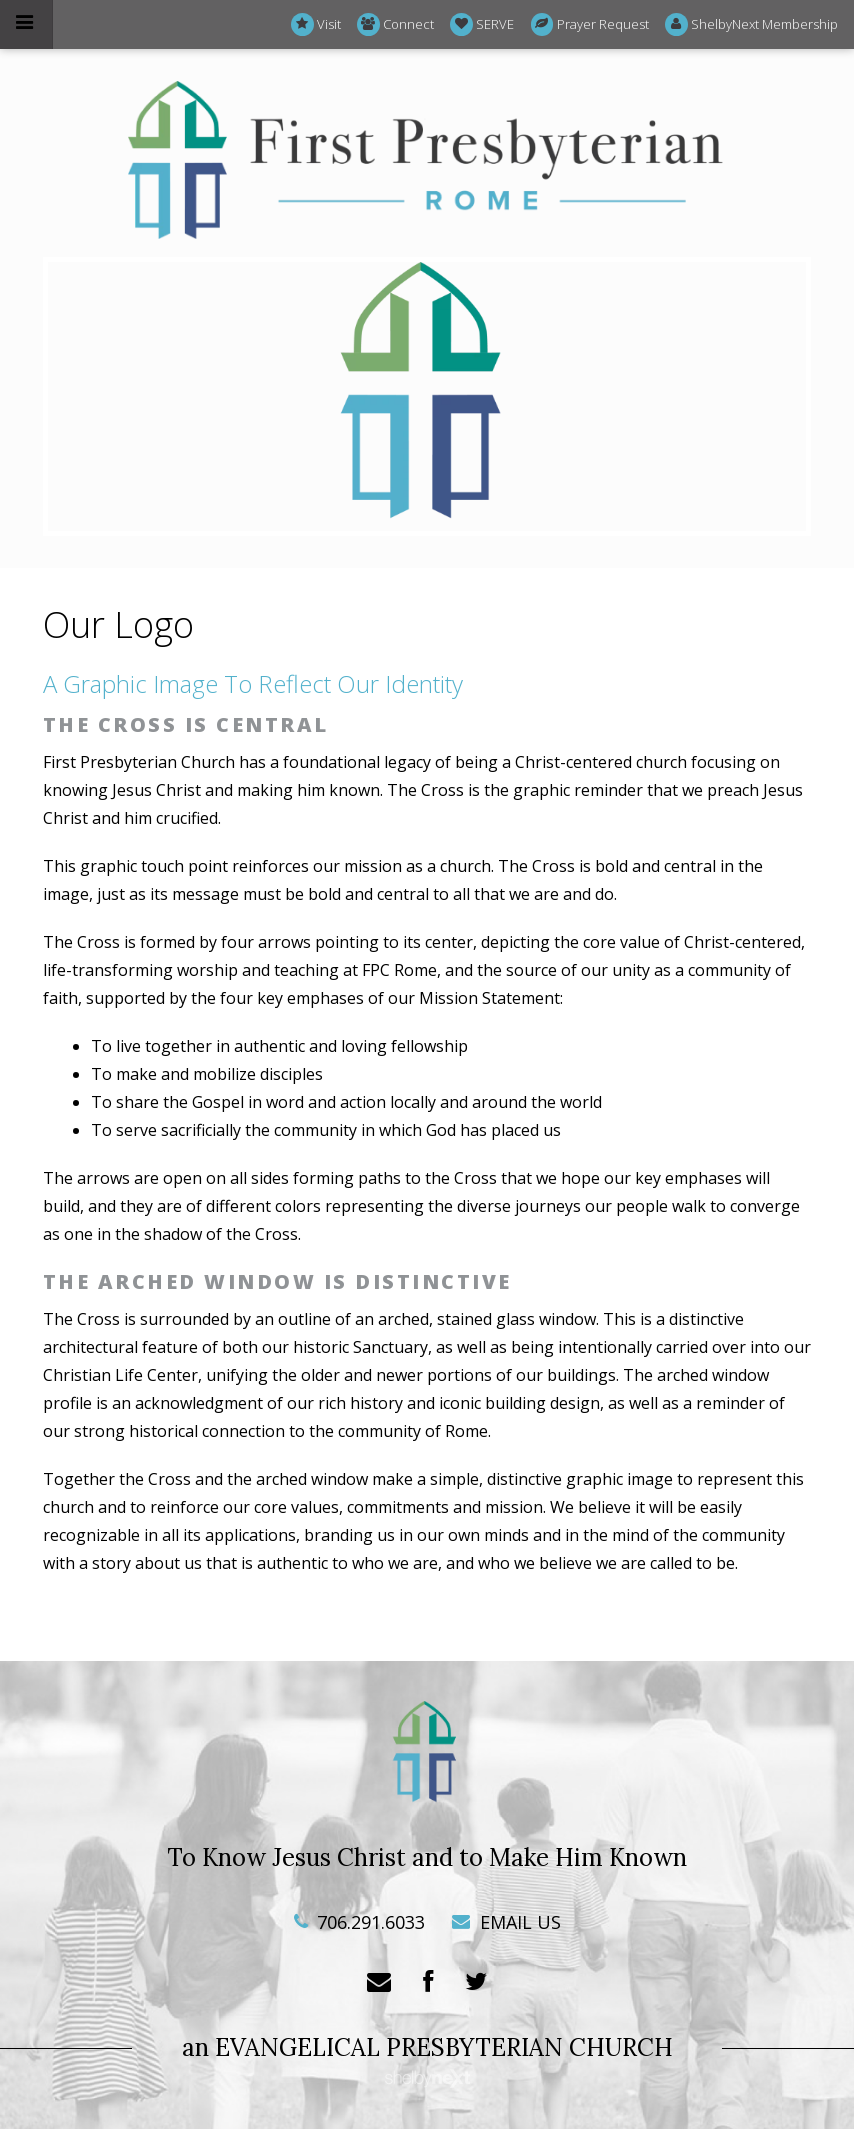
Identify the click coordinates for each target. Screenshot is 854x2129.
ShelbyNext (427, 2079)
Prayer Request (590, 24)
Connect (395, 24)
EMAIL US (506, 1922)
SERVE (482, 24)
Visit (316, 24)
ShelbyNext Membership (751, 24)
